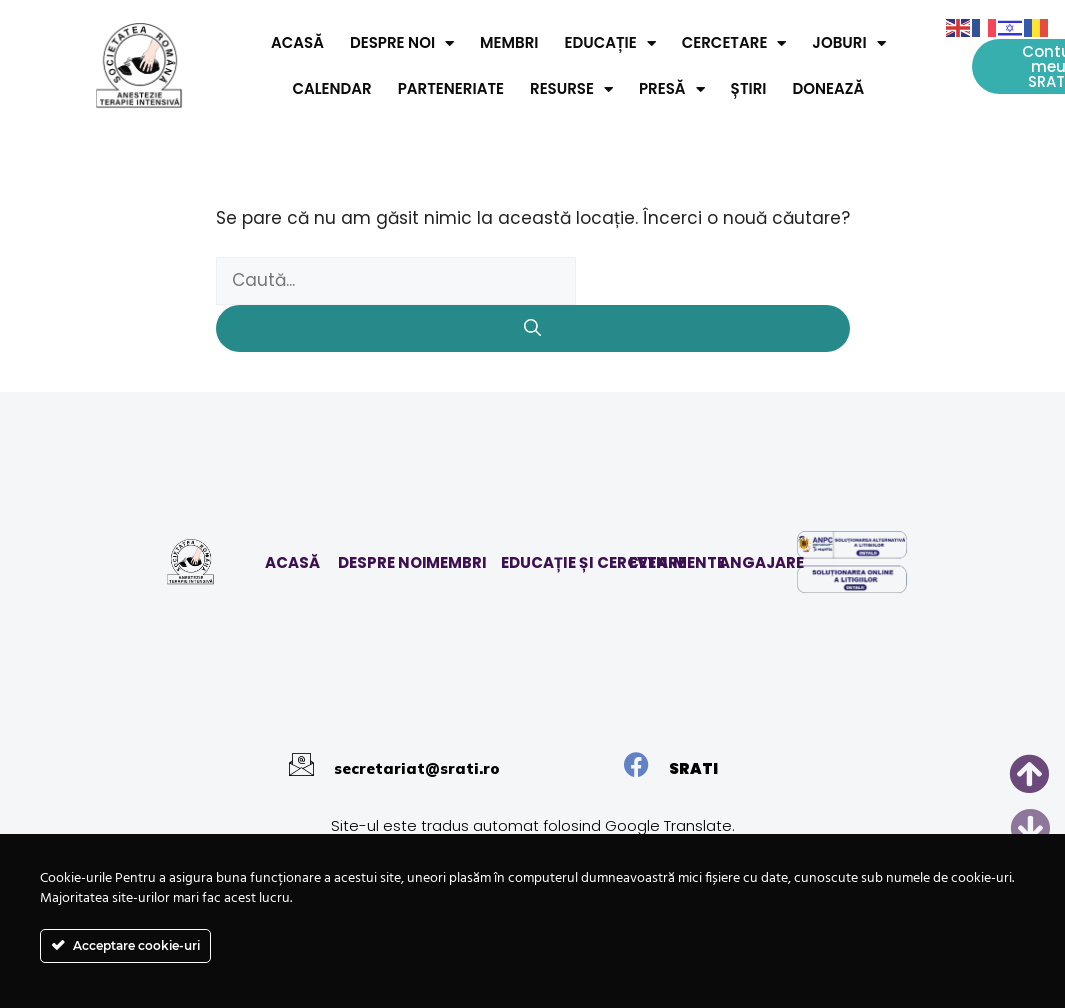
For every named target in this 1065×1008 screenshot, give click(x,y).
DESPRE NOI (382, 562)
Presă (672, 89)
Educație (609, 43)
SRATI (693, 768)
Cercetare (734, 43)
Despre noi (402, 43)
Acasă (297, 42)
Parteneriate (451, 88)
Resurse (571, 89)
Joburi (848, 43)
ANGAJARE (761, 562)
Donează (829, 88)
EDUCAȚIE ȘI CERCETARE (593, 562)
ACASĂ (292, 562)
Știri (749, 88)
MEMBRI (456, 562)
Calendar (331, 88)
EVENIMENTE (677, 562)
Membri (509, 42)
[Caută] (533, 329)
